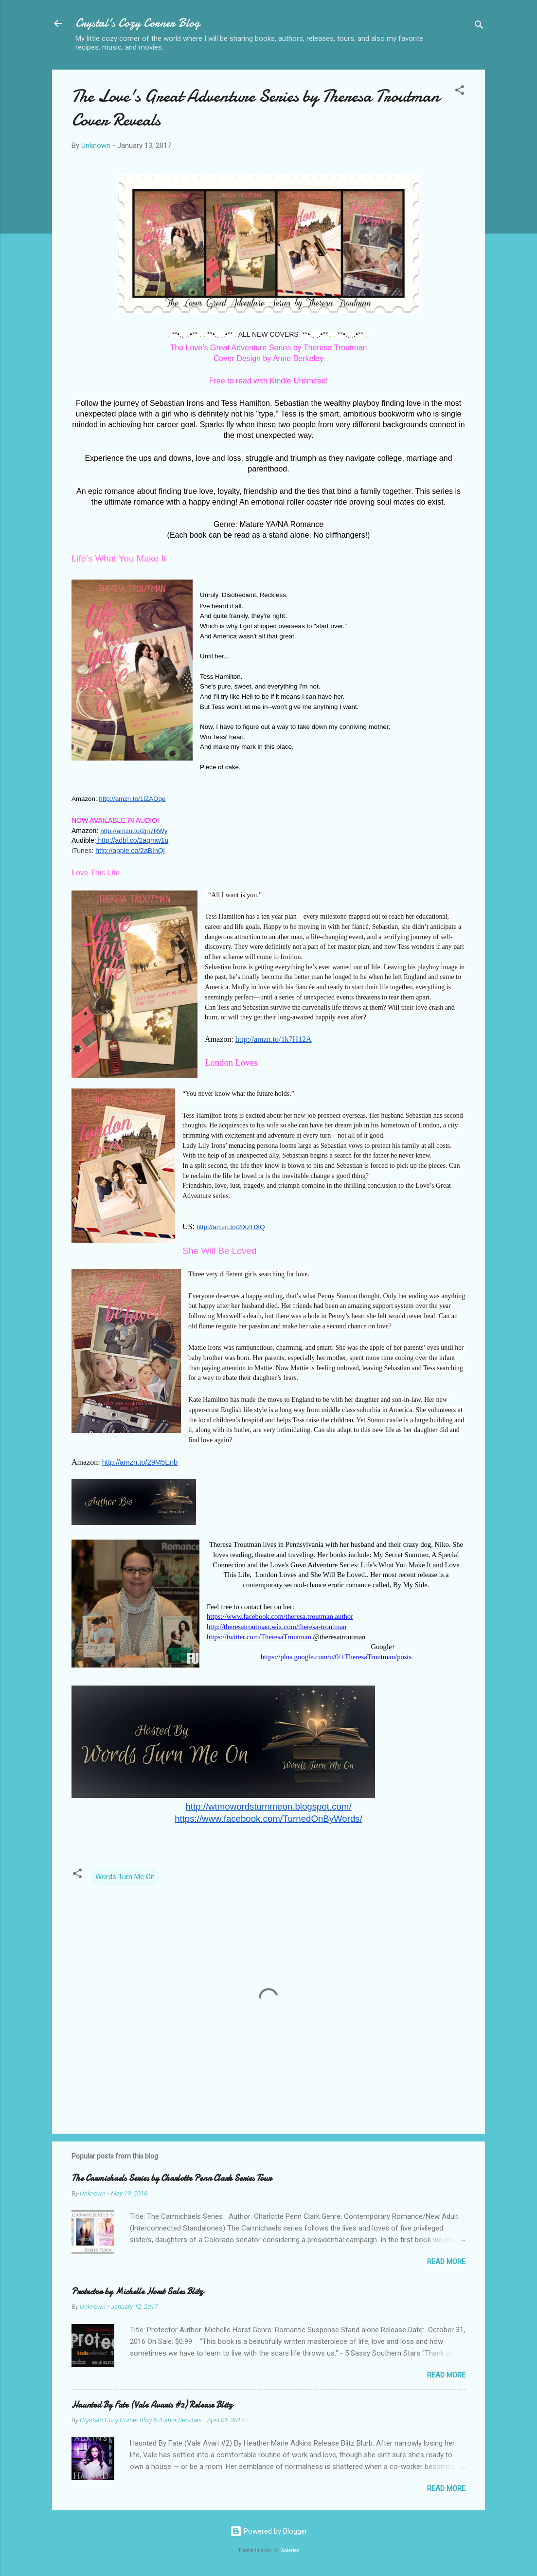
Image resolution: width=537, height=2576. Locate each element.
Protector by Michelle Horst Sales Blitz (137, 2292)
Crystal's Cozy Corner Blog (137, 23)
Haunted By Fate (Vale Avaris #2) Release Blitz (152, 2405)
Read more (446, 2261)
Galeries (290, 2550)
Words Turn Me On (125, 1876)
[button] (459, 91)
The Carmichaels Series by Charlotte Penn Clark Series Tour (171, 2178)
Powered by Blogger (268, 2531)
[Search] (479, 26)
